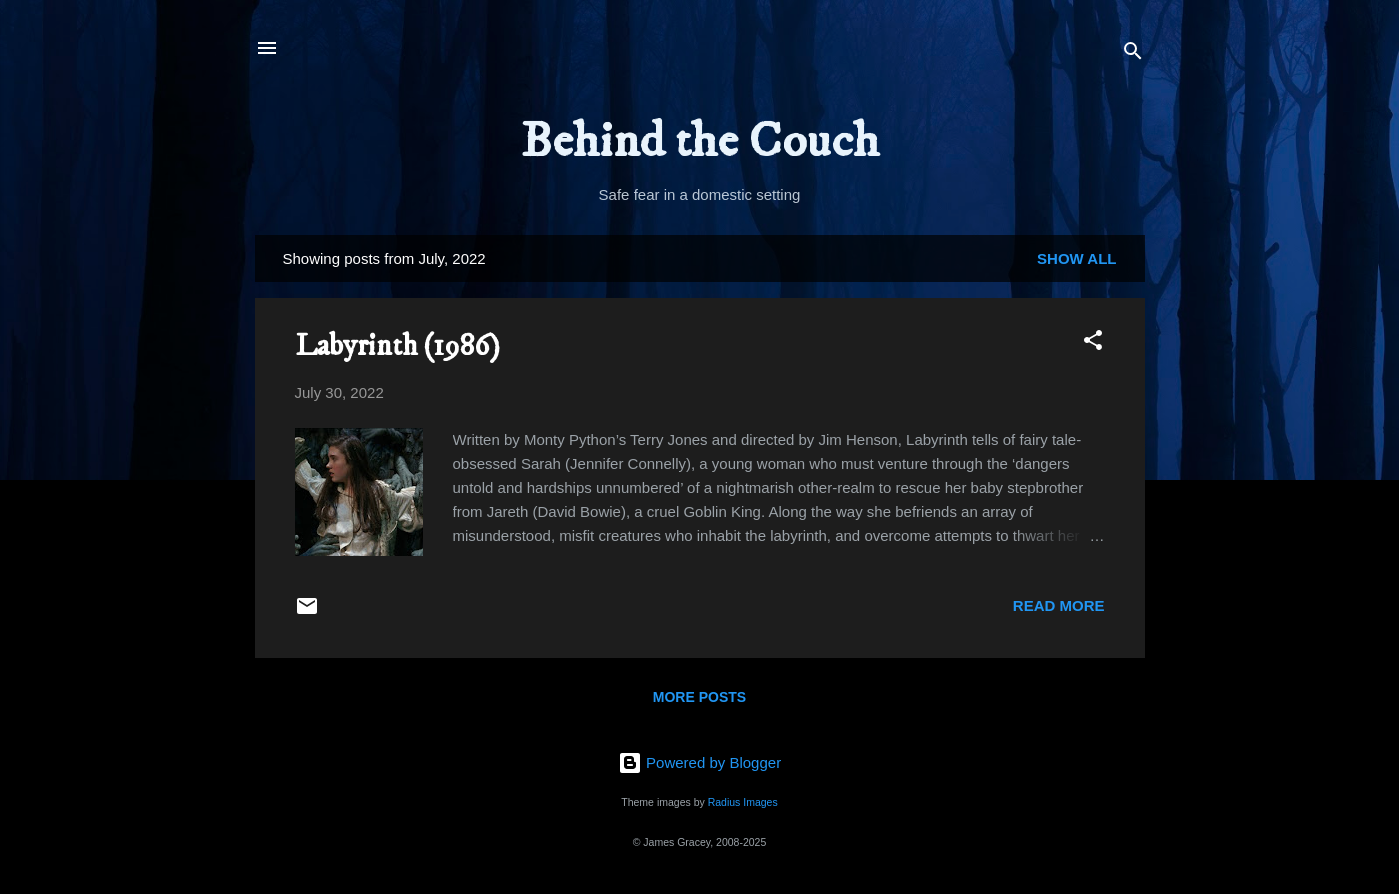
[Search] (1133, 54)
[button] (1093, 343)
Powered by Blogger (699, 762)
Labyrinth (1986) (397, 346)
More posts (699, 697)
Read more (1059, 605)
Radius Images (743, 802)
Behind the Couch (700, 141)
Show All (1076, 258)
